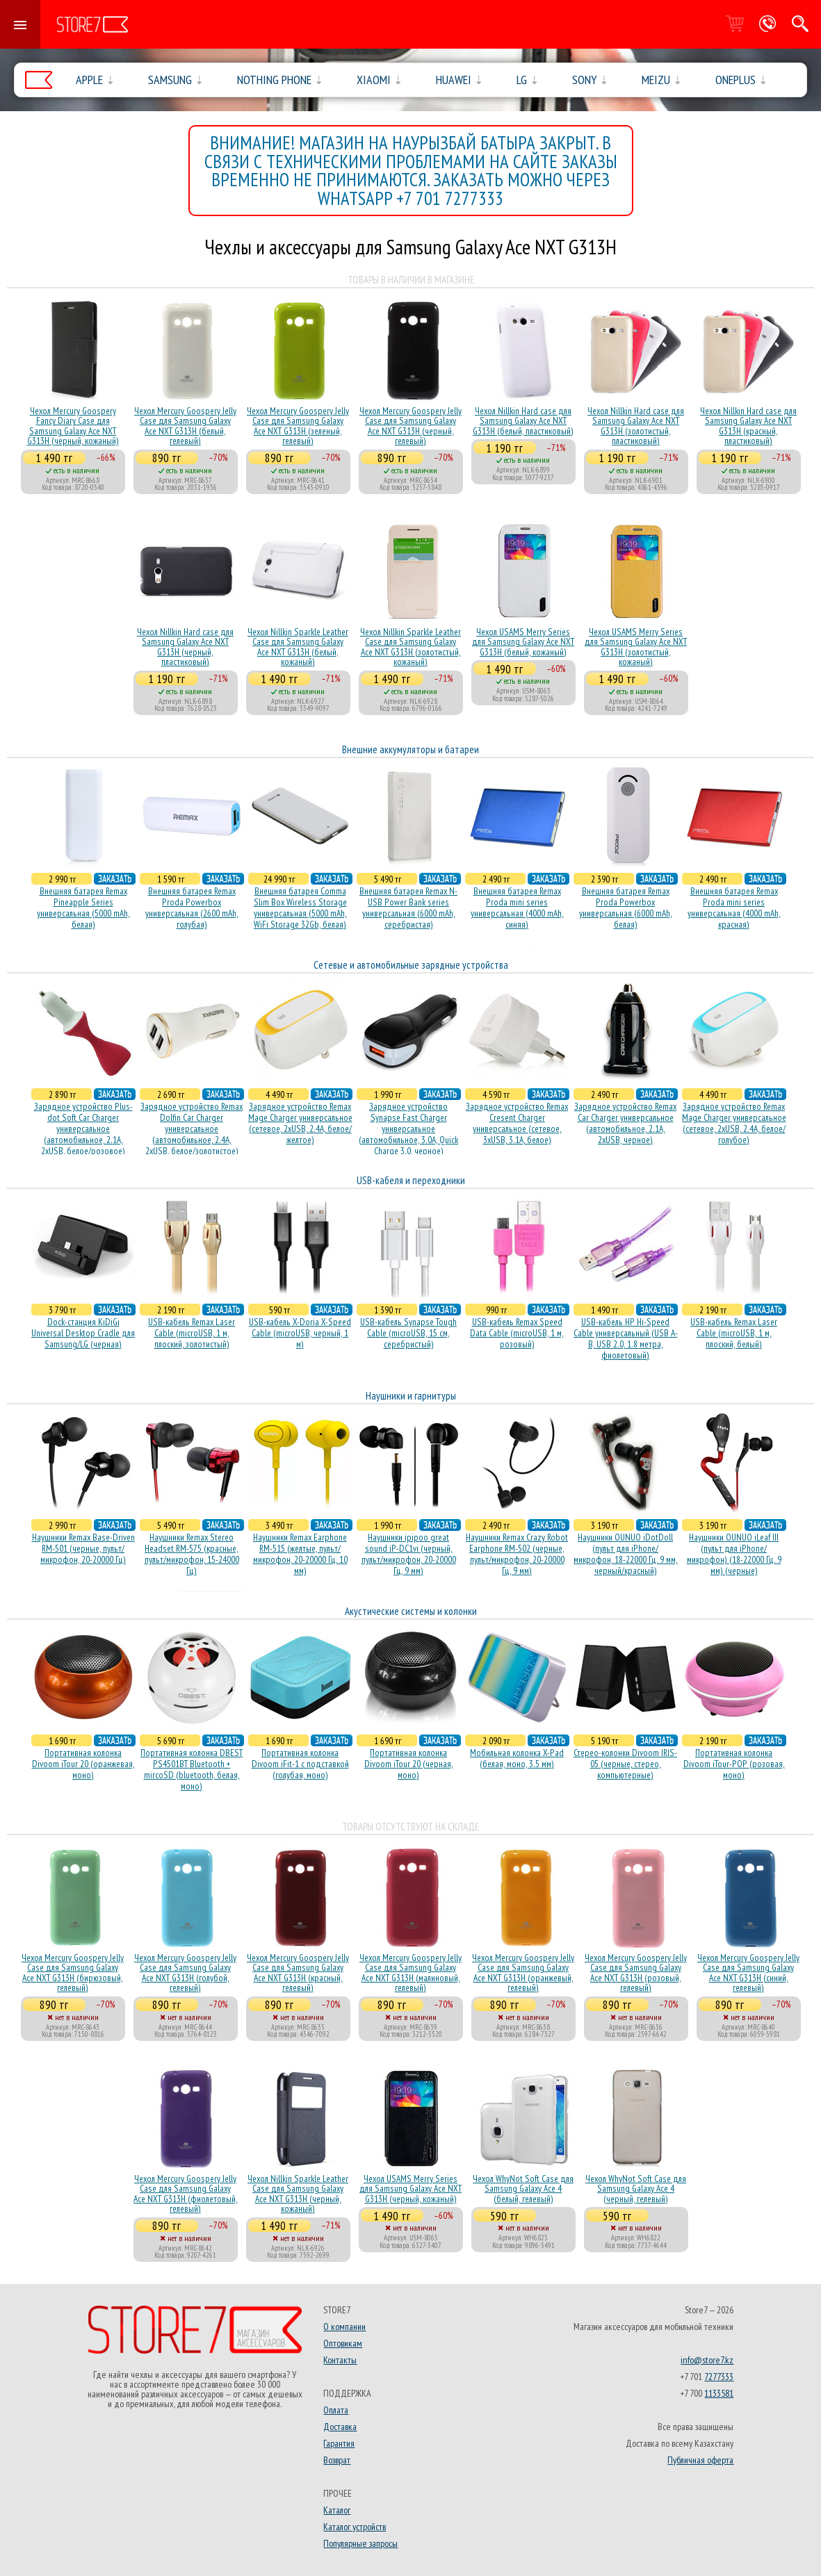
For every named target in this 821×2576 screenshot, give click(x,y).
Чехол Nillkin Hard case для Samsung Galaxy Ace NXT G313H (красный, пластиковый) (748, 425)
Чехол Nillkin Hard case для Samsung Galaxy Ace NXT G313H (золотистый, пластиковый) (635, 425)
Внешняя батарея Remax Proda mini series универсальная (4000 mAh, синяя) (517, 907)
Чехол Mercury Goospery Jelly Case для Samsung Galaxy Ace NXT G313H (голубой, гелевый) (185, 1972)
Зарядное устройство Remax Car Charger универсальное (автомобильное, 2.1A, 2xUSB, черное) (625, 1123)
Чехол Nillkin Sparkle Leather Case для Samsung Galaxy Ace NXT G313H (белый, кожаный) (297, 646)
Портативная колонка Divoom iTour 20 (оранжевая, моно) (83, 1763)
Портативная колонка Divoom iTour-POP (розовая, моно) (734, 1763)
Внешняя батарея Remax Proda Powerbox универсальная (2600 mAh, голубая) (191, 907)
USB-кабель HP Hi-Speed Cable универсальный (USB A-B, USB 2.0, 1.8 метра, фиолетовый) (626, 1338)
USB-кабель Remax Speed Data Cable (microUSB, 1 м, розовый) (517, 1332)
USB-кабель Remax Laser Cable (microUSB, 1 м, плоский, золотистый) (191, 1332)
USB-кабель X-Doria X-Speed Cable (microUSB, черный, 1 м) (300, 1332)
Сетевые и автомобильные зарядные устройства (411, 964)
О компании (344, 2326)
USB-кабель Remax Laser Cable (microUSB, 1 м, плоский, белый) (733, 1332)
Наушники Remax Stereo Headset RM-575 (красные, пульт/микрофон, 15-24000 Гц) (192, 1554)
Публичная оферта (700, 2460)
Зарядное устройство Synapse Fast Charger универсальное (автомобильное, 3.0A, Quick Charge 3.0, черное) (408, 1128)
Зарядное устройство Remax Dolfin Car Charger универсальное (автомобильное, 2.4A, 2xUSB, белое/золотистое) (191, 1128)
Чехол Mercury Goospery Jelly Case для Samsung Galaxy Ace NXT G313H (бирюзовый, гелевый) (73, 1972)
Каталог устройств (354, 2526)
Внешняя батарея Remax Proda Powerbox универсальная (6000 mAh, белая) (625, 907)
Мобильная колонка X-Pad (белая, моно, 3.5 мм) (517, 1758)
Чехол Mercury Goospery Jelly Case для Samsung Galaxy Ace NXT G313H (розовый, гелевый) (636, 1972)
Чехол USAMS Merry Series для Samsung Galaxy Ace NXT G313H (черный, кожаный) (410, 2188)
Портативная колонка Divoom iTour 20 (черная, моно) (408, 1763)
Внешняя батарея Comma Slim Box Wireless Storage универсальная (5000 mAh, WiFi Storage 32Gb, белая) (300, 907)
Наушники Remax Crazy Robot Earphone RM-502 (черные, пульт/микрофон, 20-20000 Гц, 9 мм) (517, 1554)
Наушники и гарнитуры (411, 1395)
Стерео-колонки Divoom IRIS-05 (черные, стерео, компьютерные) (625, 1763)
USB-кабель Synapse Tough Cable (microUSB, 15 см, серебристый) (408, 1332)
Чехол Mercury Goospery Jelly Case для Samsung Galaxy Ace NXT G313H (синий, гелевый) (748, 1972)
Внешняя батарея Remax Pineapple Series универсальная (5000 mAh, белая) (83, 907)
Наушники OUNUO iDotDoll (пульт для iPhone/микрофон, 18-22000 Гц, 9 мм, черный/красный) (626, 1554)
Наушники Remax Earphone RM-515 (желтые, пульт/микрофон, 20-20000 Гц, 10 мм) (300, 1554)
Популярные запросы (360, 2543)
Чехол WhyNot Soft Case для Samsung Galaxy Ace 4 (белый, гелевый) (523, 2188)
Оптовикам (342, 2343)
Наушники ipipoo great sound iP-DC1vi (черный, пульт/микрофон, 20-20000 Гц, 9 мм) (408, 1554)
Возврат (336, 2460)
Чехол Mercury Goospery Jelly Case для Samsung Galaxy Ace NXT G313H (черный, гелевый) (410, 425)
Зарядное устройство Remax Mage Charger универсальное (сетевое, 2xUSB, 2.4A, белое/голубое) (734, 1123)
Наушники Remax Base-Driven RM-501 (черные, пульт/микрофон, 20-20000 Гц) (83, 1548)
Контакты (340, 2360)
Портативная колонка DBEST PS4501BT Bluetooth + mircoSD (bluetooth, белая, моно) (191, 1769)
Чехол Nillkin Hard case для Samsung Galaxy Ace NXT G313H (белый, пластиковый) (523, 420)
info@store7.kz (707, 2360)
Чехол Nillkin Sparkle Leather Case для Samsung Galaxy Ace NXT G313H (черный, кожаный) (297, 2193)
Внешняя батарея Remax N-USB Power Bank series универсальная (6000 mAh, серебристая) (408, 907)
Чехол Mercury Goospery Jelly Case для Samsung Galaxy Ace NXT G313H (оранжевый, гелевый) (523, 1972)
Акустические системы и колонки (411, 1611)
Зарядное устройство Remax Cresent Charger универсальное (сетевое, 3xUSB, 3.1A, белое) (517, 1123)
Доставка (340, 2426)
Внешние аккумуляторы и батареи (410, 749)
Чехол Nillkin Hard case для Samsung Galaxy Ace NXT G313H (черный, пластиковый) (185, 646)
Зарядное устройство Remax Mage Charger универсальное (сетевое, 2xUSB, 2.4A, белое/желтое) (300, 1123)
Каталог (336, 2510)
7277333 (718, 2376)
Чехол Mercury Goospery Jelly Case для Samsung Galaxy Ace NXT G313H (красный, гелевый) (298, 1972)
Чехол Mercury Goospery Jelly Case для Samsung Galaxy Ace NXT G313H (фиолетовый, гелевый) (185, 2193)
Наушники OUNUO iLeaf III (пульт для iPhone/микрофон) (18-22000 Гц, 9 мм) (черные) (734, 1554)
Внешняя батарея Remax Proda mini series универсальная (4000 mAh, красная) (734, 907)
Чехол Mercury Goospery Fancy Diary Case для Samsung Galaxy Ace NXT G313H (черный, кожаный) (73, 425)
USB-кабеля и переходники (411, 1180)
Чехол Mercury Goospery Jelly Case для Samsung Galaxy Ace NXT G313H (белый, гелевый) (185, 425)
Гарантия (339, 2443)
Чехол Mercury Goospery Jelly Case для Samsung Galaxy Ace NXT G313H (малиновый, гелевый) (410, 1972)
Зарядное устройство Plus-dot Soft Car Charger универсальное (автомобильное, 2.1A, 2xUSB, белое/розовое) (83, 1128)
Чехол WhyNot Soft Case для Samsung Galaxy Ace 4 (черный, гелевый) (635, 2188)
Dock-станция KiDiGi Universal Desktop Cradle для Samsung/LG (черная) (83, 1332)
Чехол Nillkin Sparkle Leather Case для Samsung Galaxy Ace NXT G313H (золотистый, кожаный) (410, 646)
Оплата (335, 2410)
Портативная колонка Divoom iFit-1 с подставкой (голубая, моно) (300, 1763)
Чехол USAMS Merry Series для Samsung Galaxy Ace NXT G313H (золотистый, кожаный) (636, 646)
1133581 (718, 2393)
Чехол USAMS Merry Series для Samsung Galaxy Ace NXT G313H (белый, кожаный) (523, 641)
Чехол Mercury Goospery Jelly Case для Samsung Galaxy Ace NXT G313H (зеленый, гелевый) (298, 425)
